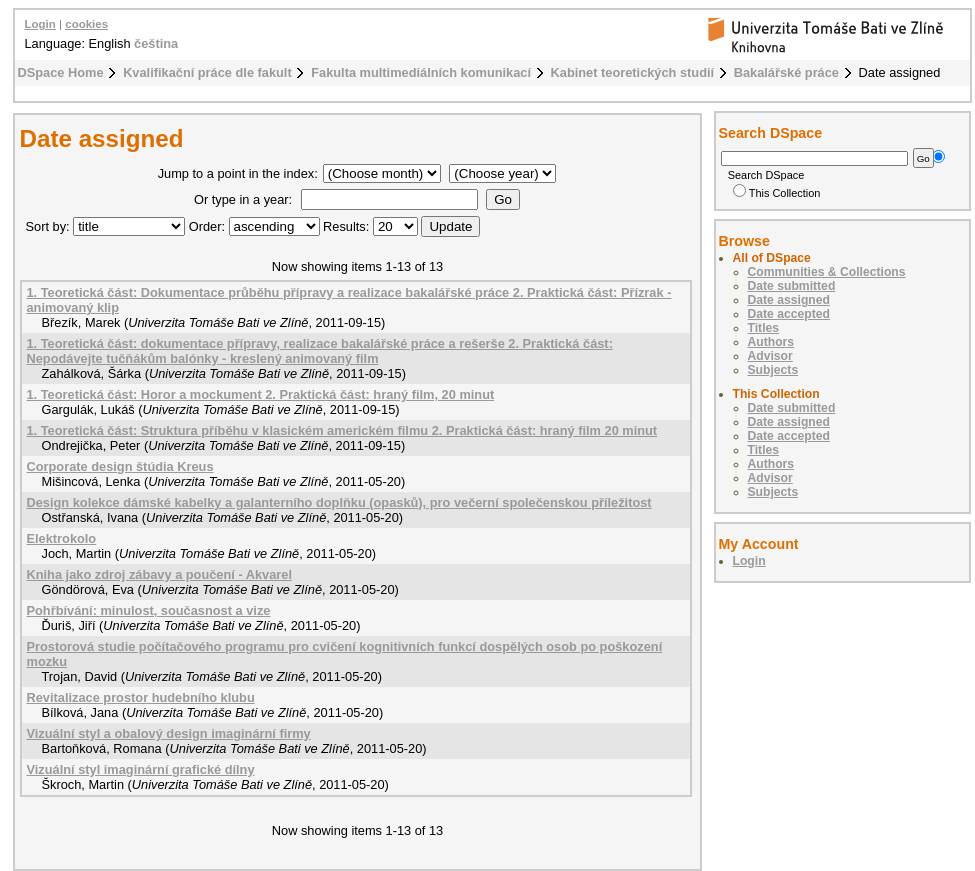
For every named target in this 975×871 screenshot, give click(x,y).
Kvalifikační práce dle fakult (207, 72)
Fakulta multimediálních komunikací (421, 72)
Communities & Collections (827, 272)
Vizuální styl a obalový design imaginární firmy (169, 733)
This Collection (777, 193)
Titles (764, 328)
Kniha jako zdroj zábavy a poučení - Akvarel (160, 574)
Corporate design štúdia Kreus (120, 466)
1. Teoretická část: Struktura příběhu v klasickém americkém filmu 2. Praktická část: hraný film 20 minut (342, 430)
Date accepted (789, 314)
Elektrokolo (62, 538)
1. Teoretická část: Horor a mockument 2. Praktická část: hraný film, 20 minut (261, 394)
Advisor (770, 356)
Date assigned (789, 300)
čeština (156, 43)
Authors (771, 342)
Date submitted (792, 286)
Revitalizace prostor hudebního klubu (141, 697)
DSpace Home (61, 72)
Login (40, 24)
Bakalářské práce (786, 72)
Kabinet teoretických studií (633, 72)
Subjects (773, 370)
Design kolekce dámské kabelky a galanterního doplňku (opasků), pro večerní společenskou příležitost (339, 502)
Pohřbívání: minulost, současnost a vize (149, 610)
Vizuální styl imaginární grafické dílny (141, 769)
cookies (86, 24)
